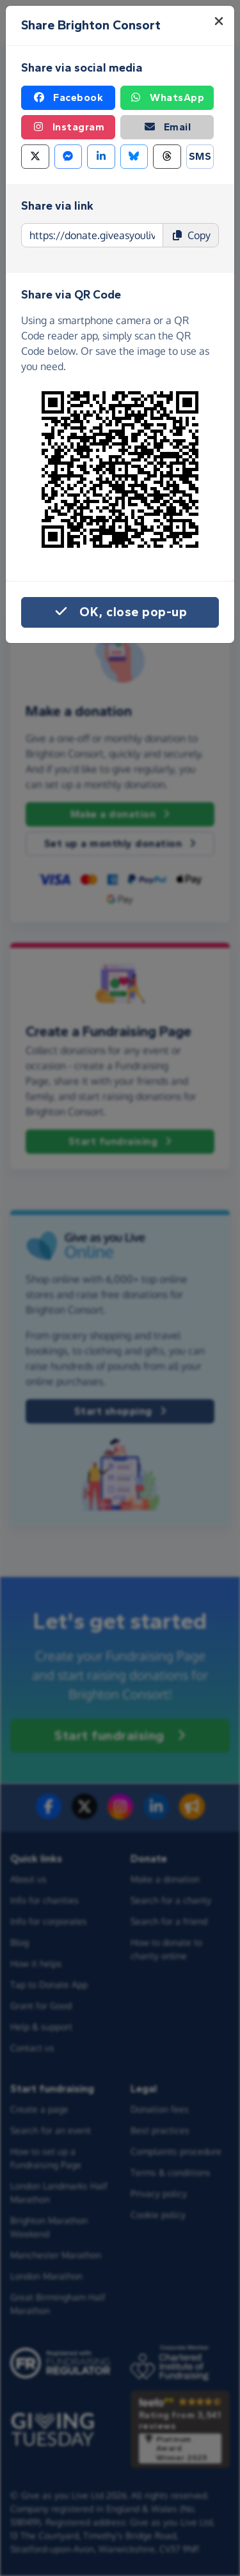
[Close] (219, 21)
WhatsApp (166, 97)
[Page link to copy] (92, 235)
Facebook (68, 97)
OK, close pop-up (120, 612)
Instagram (68, 127)
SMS (200, 156)
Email (167, 127)
